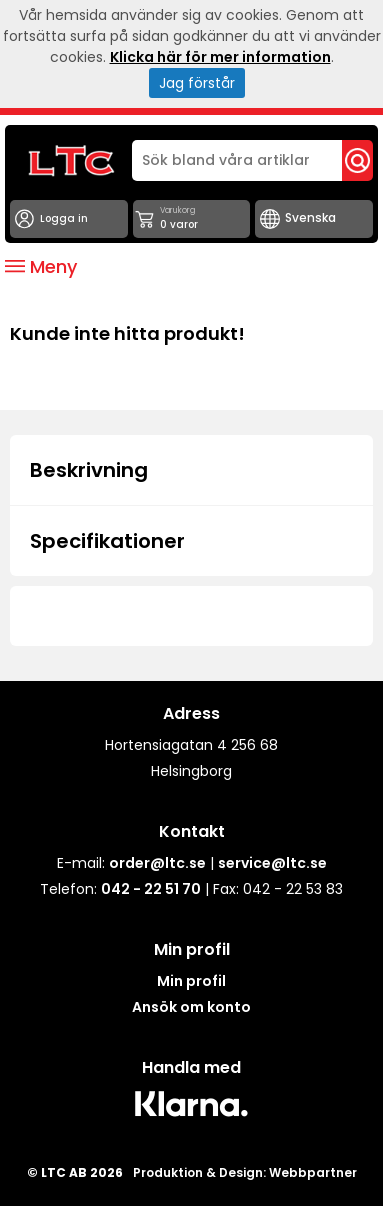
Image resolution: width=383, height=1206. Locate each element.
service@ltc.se (272, 863)
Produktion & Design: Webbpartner (245, 1172)
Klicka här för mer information (220, 57)
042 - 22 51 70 (151, 889)
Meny (41, 266)
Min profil (191, 981)
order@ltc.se (157, 863)
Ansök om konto (191, 1007)
